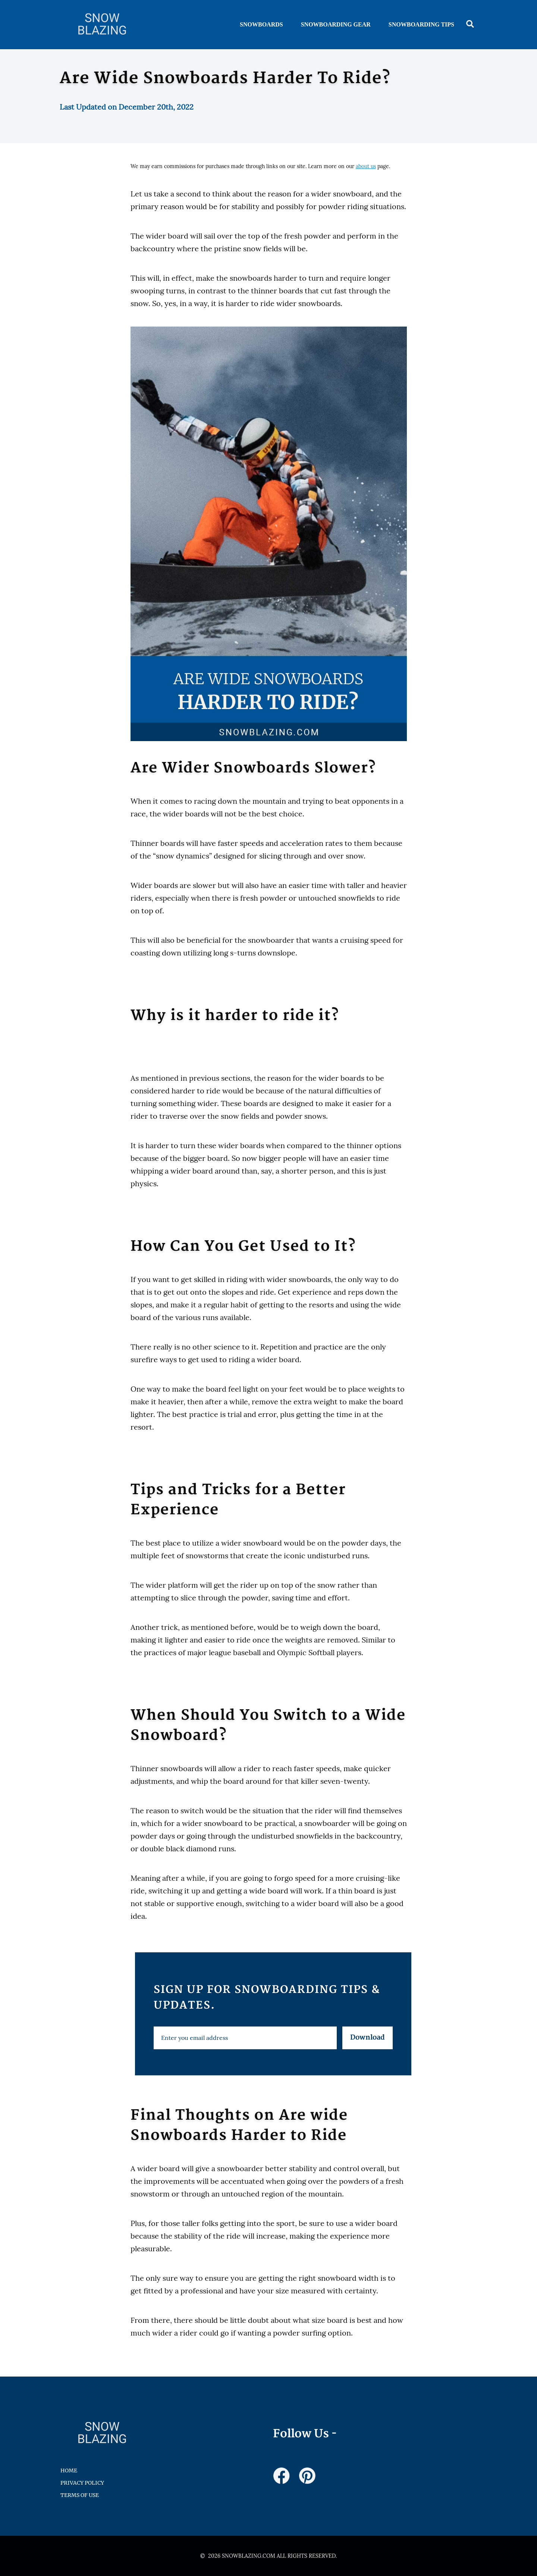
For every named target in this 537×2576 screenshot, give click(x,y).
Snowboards (261, 24)
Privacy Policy (82, 2482)
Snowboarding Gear (336, 24)
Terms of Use (79, 2495)
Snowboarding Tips (421, 24)
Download (367, 2037)
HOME (68, 2470)
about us (366, 166)
